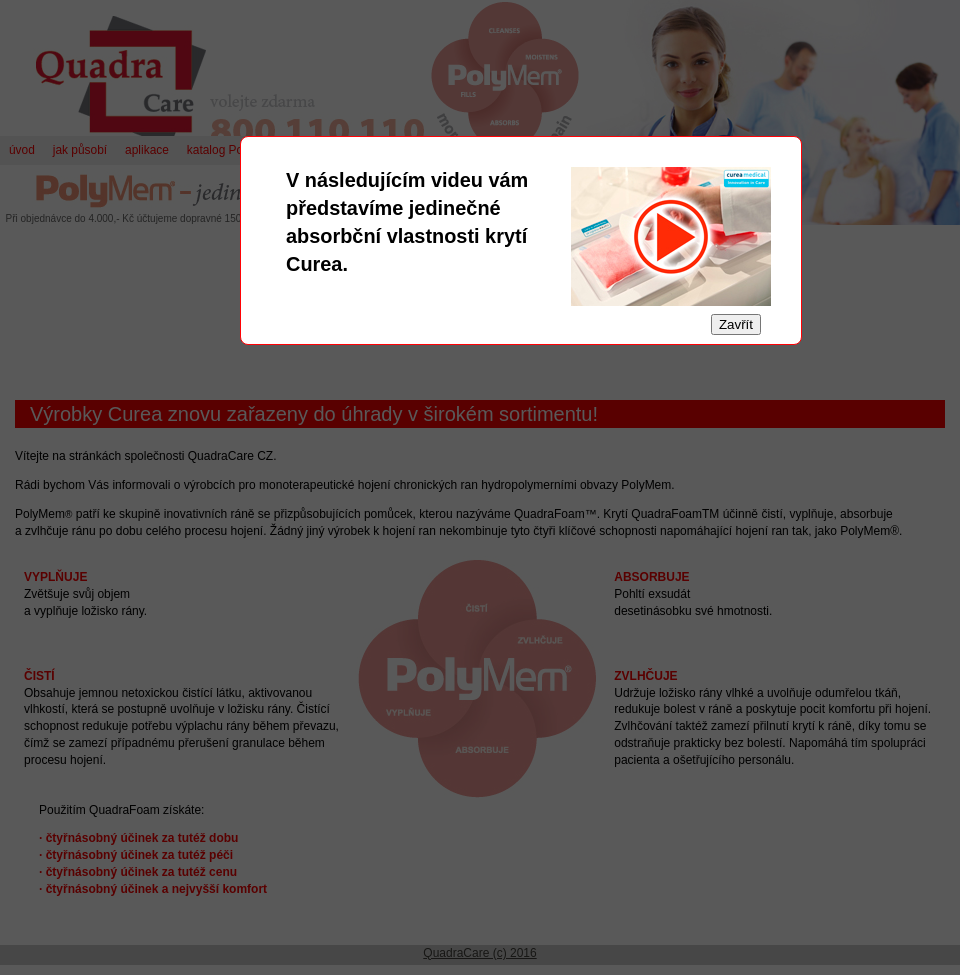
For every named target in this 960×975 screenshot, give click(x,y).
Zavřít (736, 324)
